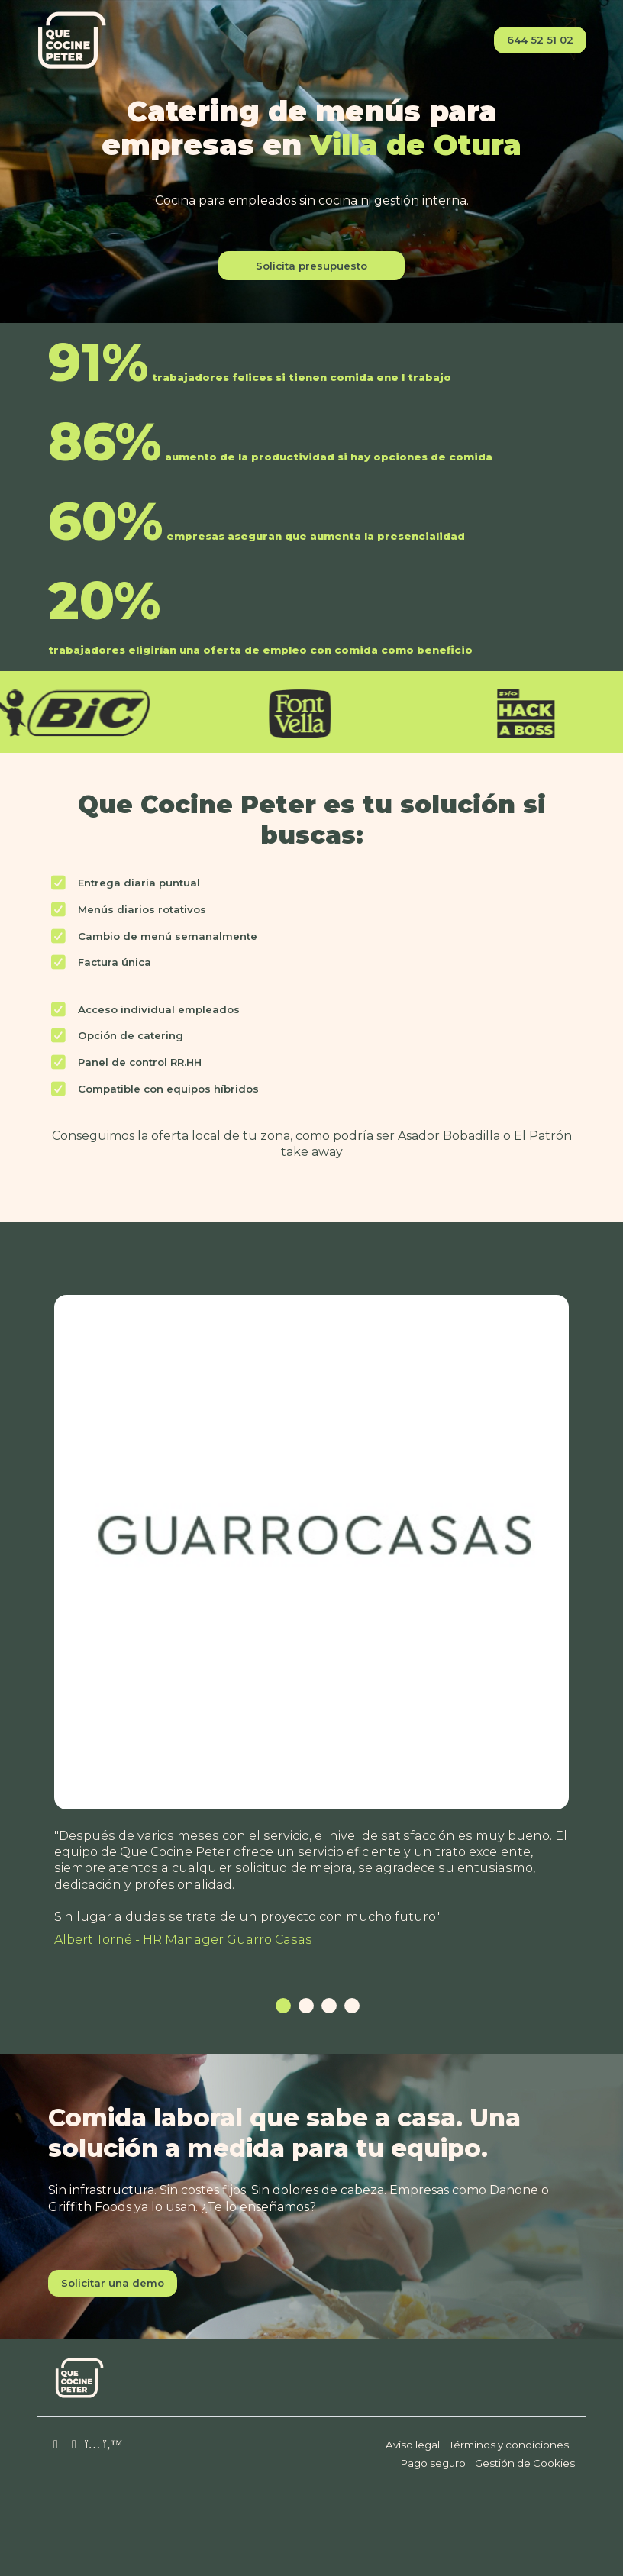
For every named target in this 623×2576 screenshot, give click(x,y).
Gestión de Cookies (525, 2463)
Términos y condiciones (509, 2445)
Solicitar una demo (112, 2283)
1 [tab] (283, 2005)
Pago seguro (433, 2463)
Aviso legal (413, 2445)
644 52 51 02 (540, 40)
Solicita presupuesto (311, 266)
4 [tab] (352, 2005)
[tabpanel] (311, 1624)
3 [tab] (329, 2005)
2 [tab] (306, 2005)
